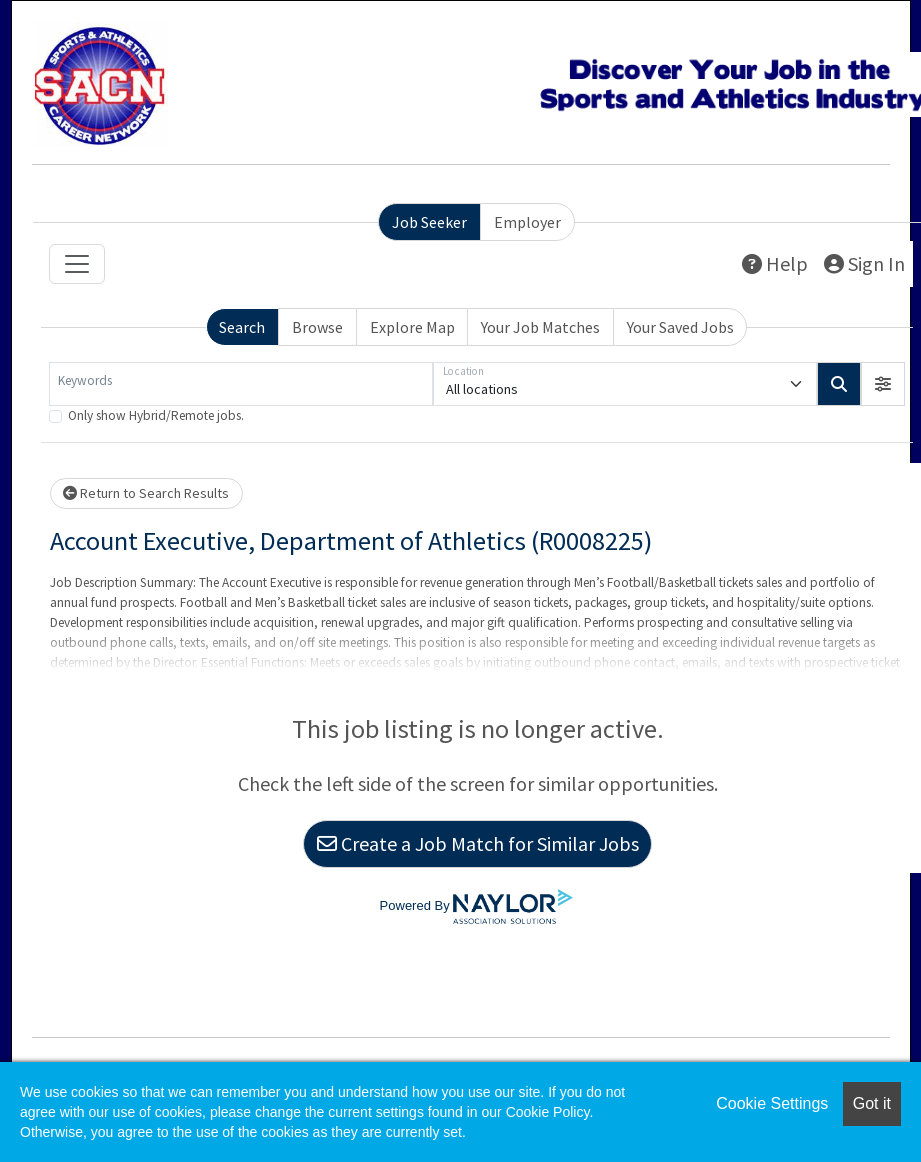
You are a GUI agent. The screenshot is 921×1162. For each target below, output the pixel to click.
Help (775, 263)
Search (242, 327)
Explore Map (412, 327)
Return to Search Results (146, 493)
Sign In (864, 263)
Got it (872, 1103)
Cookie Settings (772, 1103)
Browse (317, 327)
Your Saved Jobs (680, 327)
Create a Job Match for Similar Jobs (478, 843)
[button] (883, 384)
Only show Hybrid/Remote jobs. (156, 415)
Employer (527, 222)
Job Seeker (429, 222)
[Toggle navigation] (77, 264)
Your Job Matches (540, 327)
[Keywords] (241, 384)
